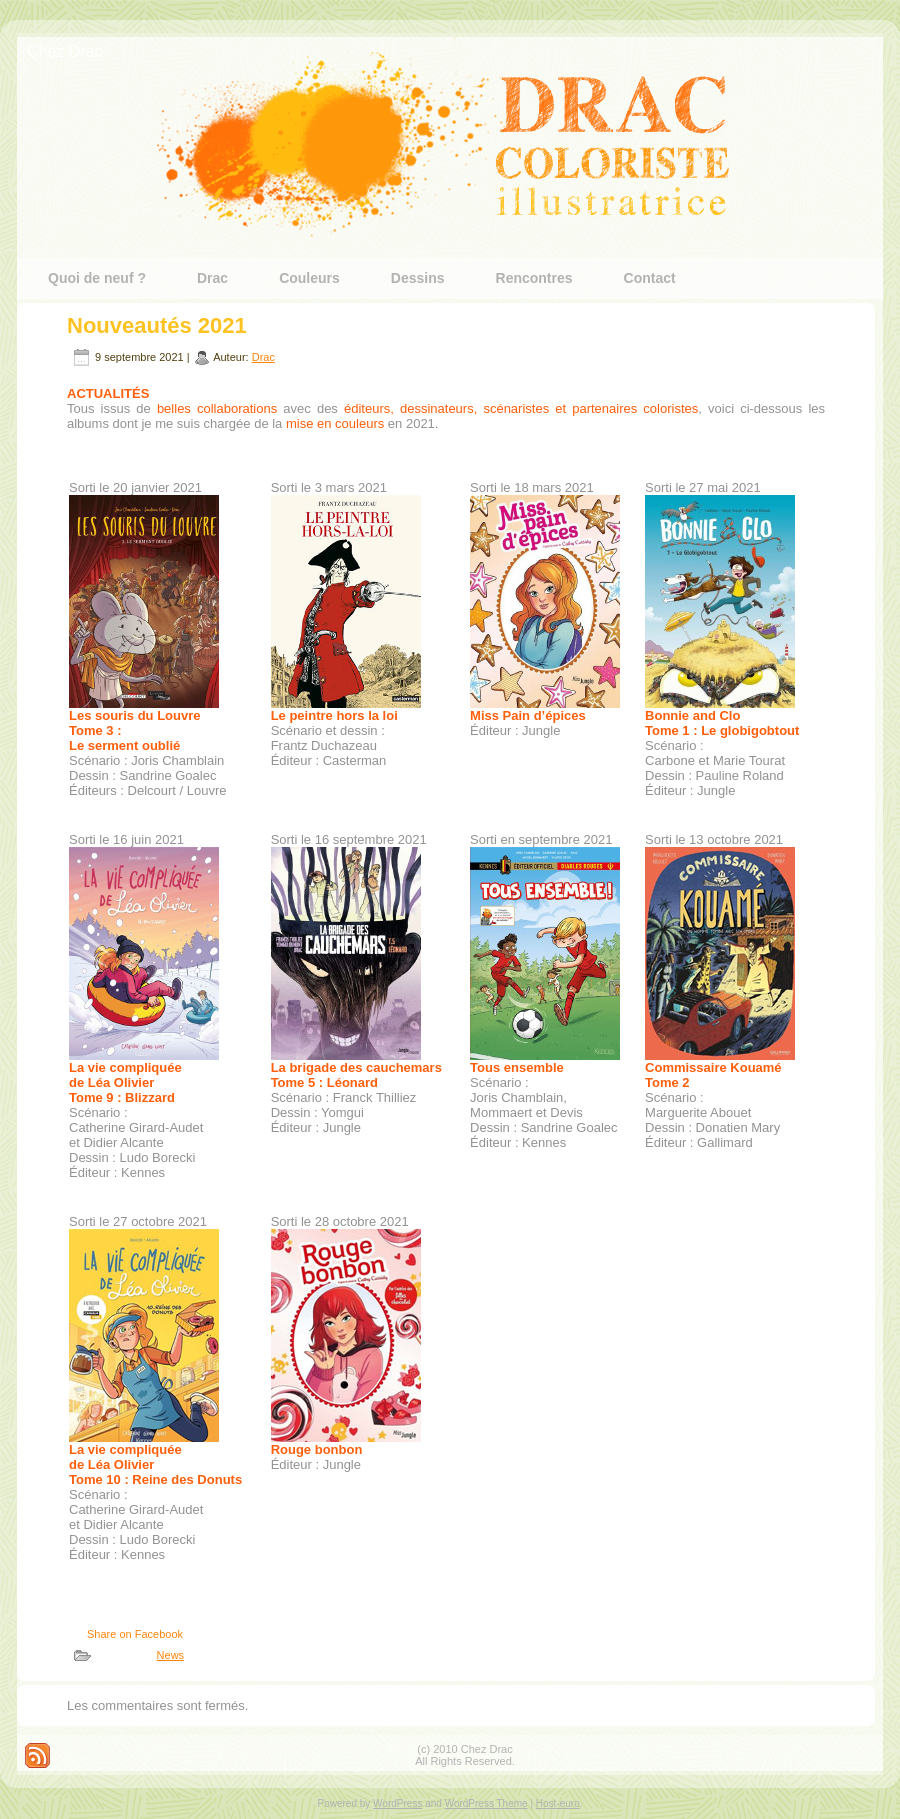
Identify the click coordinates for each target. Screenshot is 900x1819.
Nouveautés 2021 (157, 325)
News (171, 1655)
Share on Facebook (135, 1634)
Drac (263, 357)
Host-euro (558, 1803)
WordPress (397, 1803)
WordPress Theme (486, 1803)
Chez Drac (65, 51)
